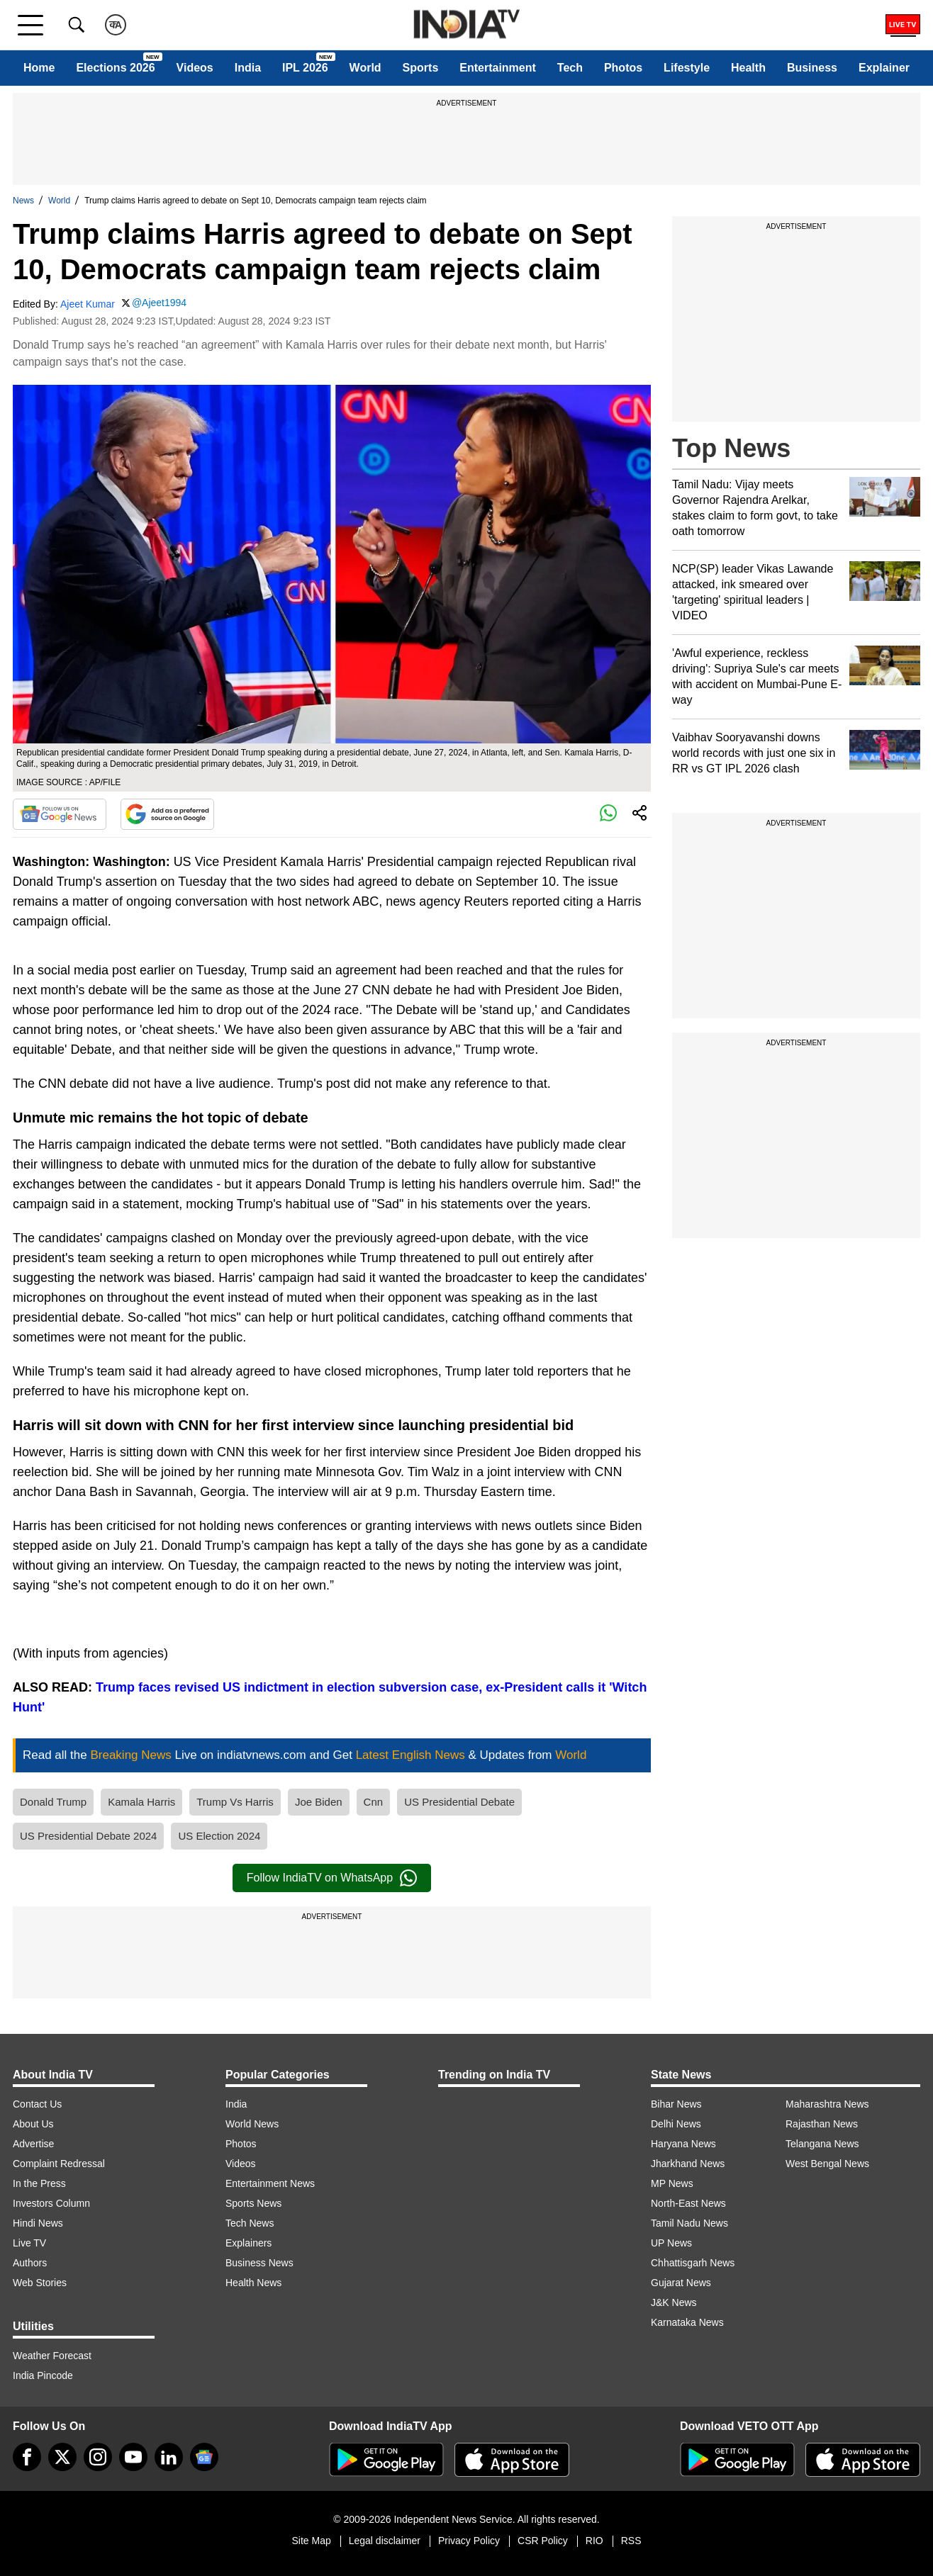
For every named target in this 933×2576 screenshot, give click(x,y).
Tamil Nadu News (689, 2223)
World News (252, 2124)
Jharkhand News (688, 2163)
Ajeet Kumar (87, 304)
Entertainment (497, 68)
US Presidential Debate (459, 1802)
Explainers (248, 2243)
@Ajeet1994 (159, 302)
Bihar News (676, 2104)
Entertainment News (270, 2183)
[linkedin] (169, 2457)
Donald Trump (53, 1802)
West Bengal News (827, 2163)
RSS (631, 2540)
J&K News (674, 2302)
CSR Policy (543, 2540)
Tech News (249, 2223)
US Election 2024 (219, 1836)
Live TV (29, 2243)
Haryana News (683, 2143)
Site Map (310, 2540)
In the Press (39, 2183)
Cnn (374, 1802)
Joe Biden (318, 1802)
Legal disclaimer (384, 2540)
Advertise (33, 2143)
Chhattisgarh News (692, 2262)
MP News (672, 2183)
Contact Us (37, 2104)
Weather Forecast (52, 2355)
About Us (33, 2124)
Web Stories (40, 2282)
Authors (30, 2262)
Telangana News (822, 2143)
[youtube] (133, 2457)
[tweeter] (62, 2457)
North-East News (688, 2203)
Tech (570, 68)
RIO (594, 2540)
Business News (259, 2262)
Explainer (884, 68)
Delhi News (676, 2124)
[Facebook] (27, 2457)
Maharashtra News (827, 2104)
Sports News (253, 2203)
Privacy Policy (469, 2540)
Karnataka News (687, 2322)
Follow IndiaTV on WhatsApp (332, 1877)
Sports (421, 68)
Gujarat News (681, 2282)
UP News (671, 2243)
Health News (253, 2282)
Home (39, 68)
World (365, 68)
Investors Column (51, 2203)
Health (748, 68)
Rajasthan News (822, 2124)
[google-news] (204, 2457)
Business (812, 68)
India (248, 68)
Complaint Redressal (59, 2163)
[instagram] (98, 2457)
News (23, 201)
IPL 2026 (305, 68)
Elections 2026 (115, 68)
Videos (195, 68)
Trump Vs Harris (235, 1802)
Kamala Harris (141, 1802)
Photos (623, 68)
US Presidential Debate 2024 (88, 1836)
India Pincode (43, 2375)
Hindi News (38, 2223)
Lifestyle (687, 68)
